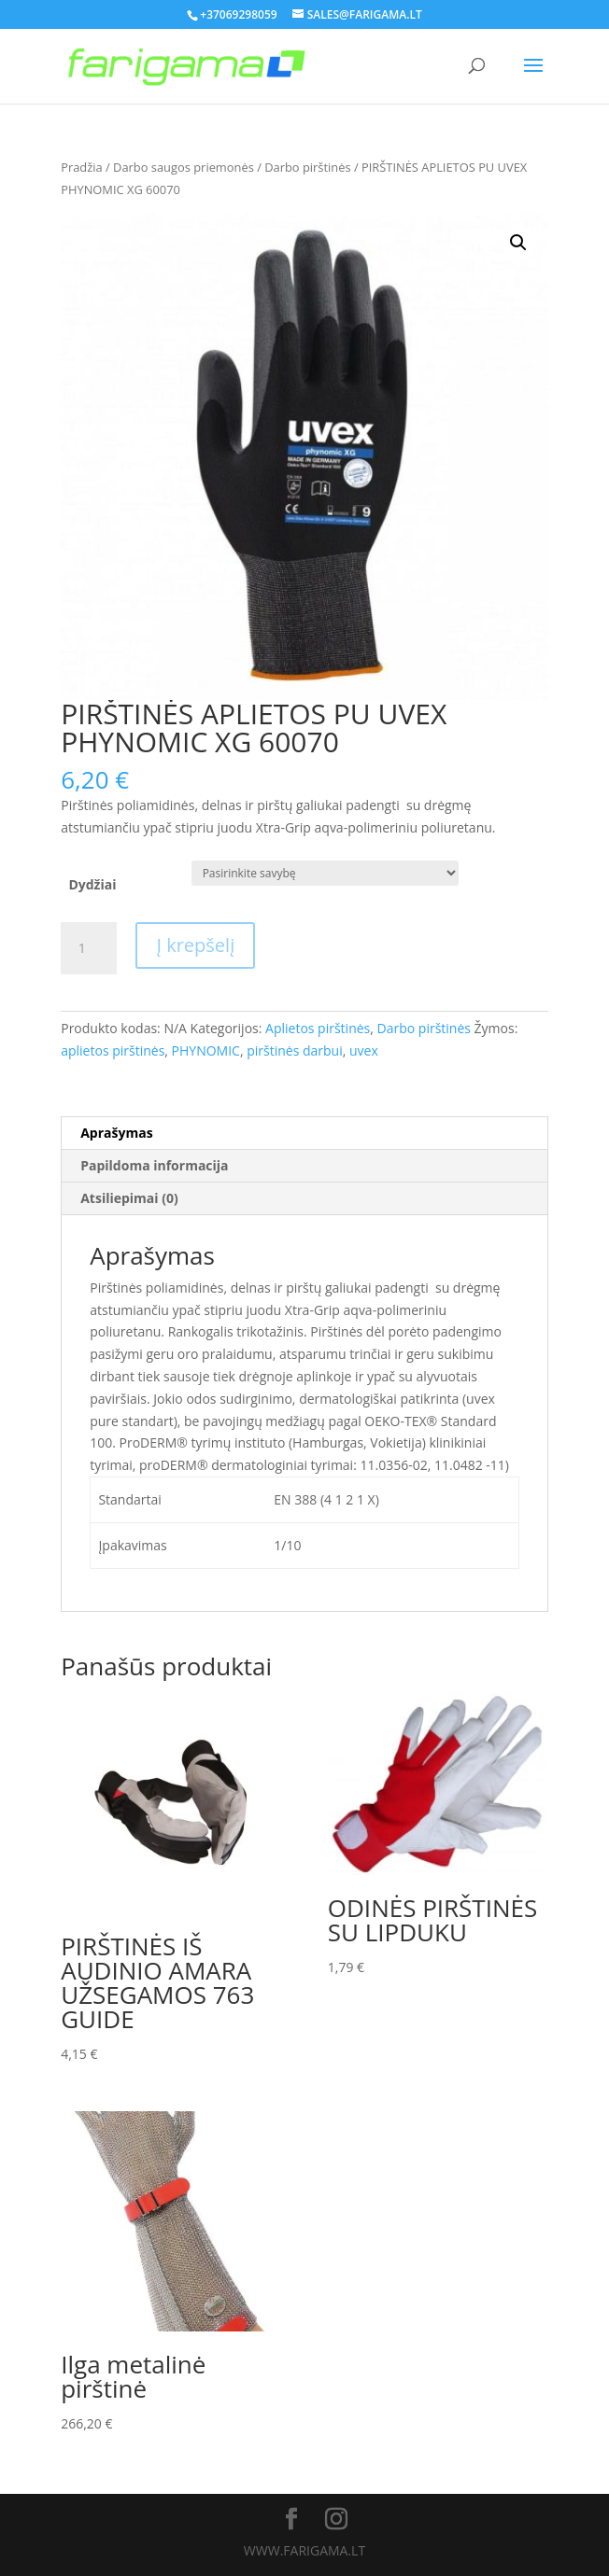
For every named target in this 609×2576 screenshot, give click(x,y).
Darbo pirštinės (307, 167)
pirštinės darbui (295, 1050)
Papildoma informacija (154, 1165)
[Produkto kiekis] (89, 948)
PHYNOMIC (206, 1050)
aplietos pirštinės (112, 1050)
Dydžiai (92, 884)
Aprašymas (116, 1132)
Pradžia (81, 167)
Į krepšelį (195, 945)
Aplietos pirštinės (317, 1028)
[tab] (304, 1133)
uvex (363, 1050)
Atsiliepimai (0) (129, 1198)
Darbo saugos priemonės (183, 167)
